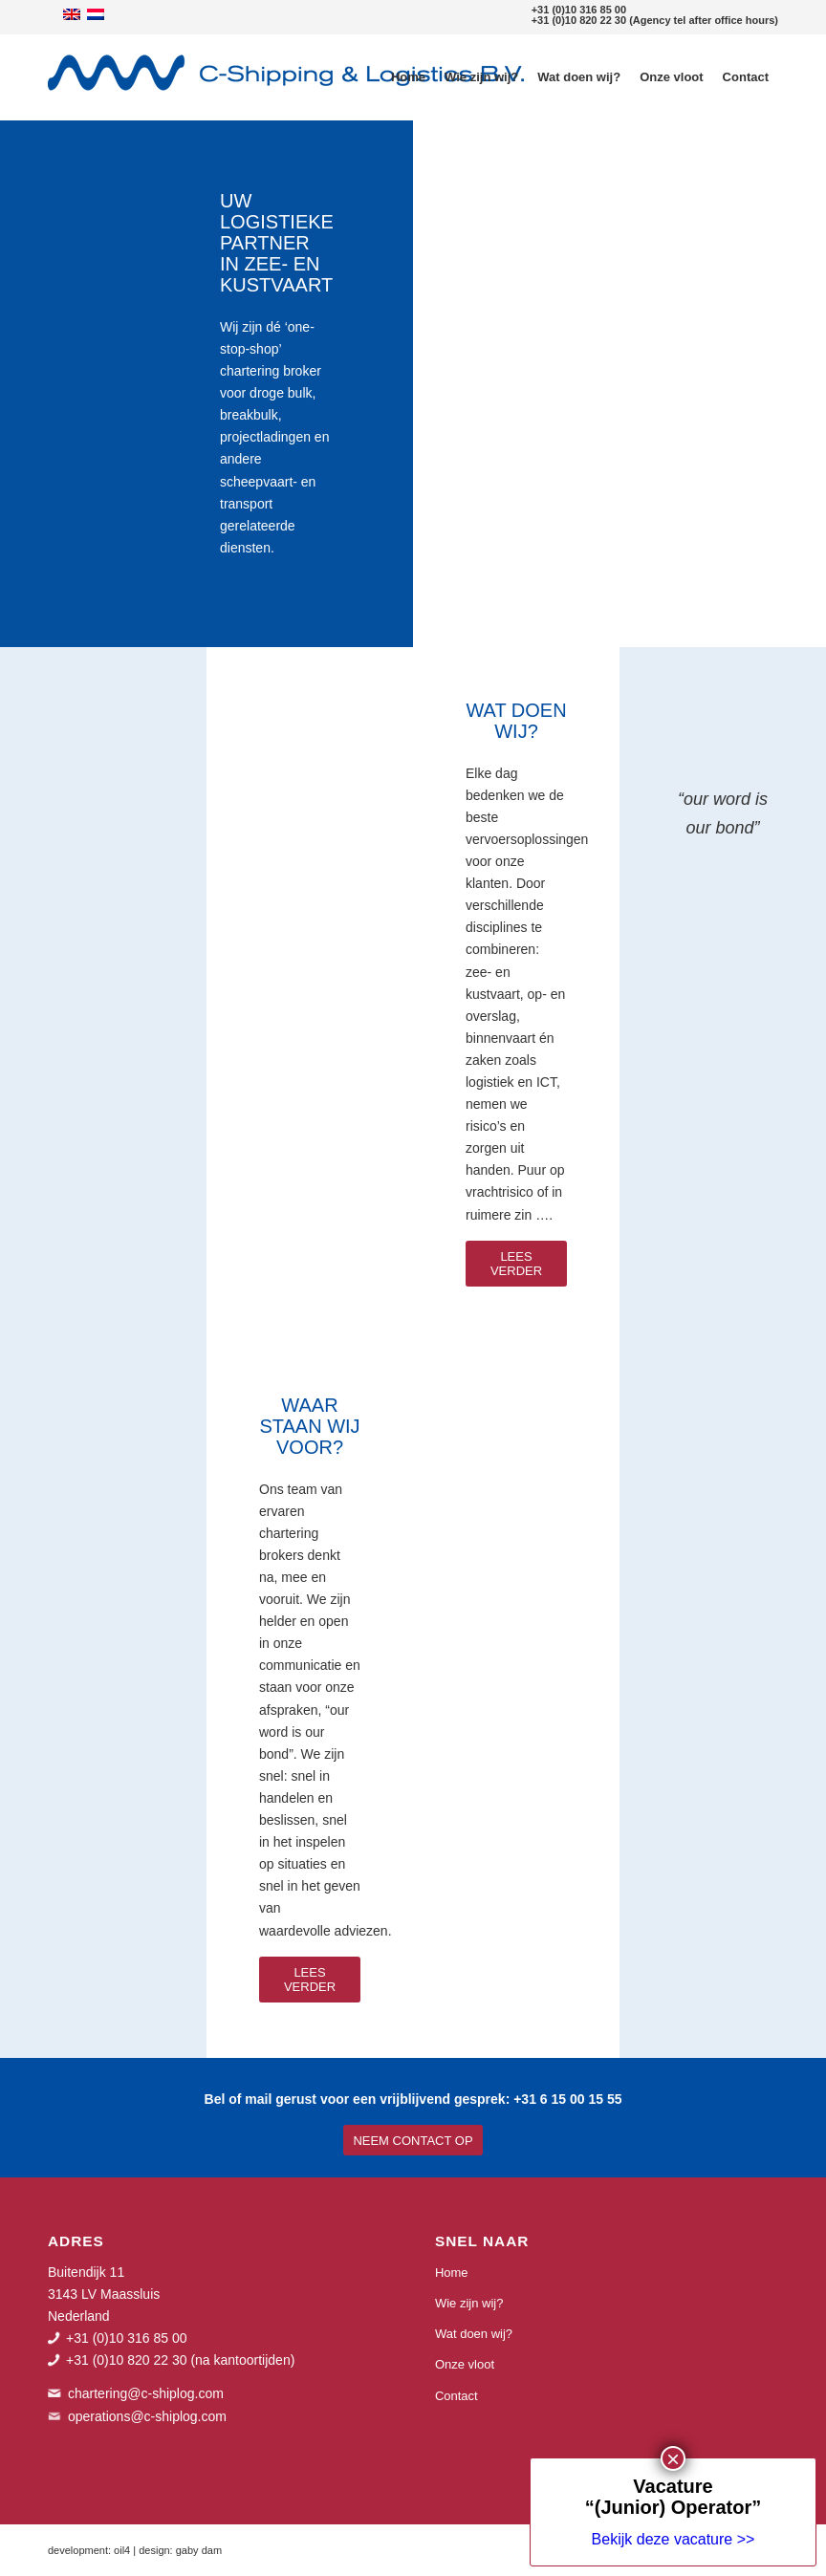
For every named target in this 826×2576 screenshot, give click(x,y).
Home (451, 2272)
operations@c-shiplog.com (147, 2416)
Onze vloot (464, 2364)
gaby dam (199, 2550)
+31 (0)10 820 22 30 (579, 20)
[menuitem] (408, 77)
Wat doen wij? (473, 2334)
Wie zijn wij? (469, 2303)
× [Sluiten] (683, 586)
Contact (456, 2396)
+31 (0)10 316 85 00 (579, 9)
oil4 (122, 2550)
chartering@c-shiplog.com (146, 2393)
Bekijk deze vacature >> (683, 667)
